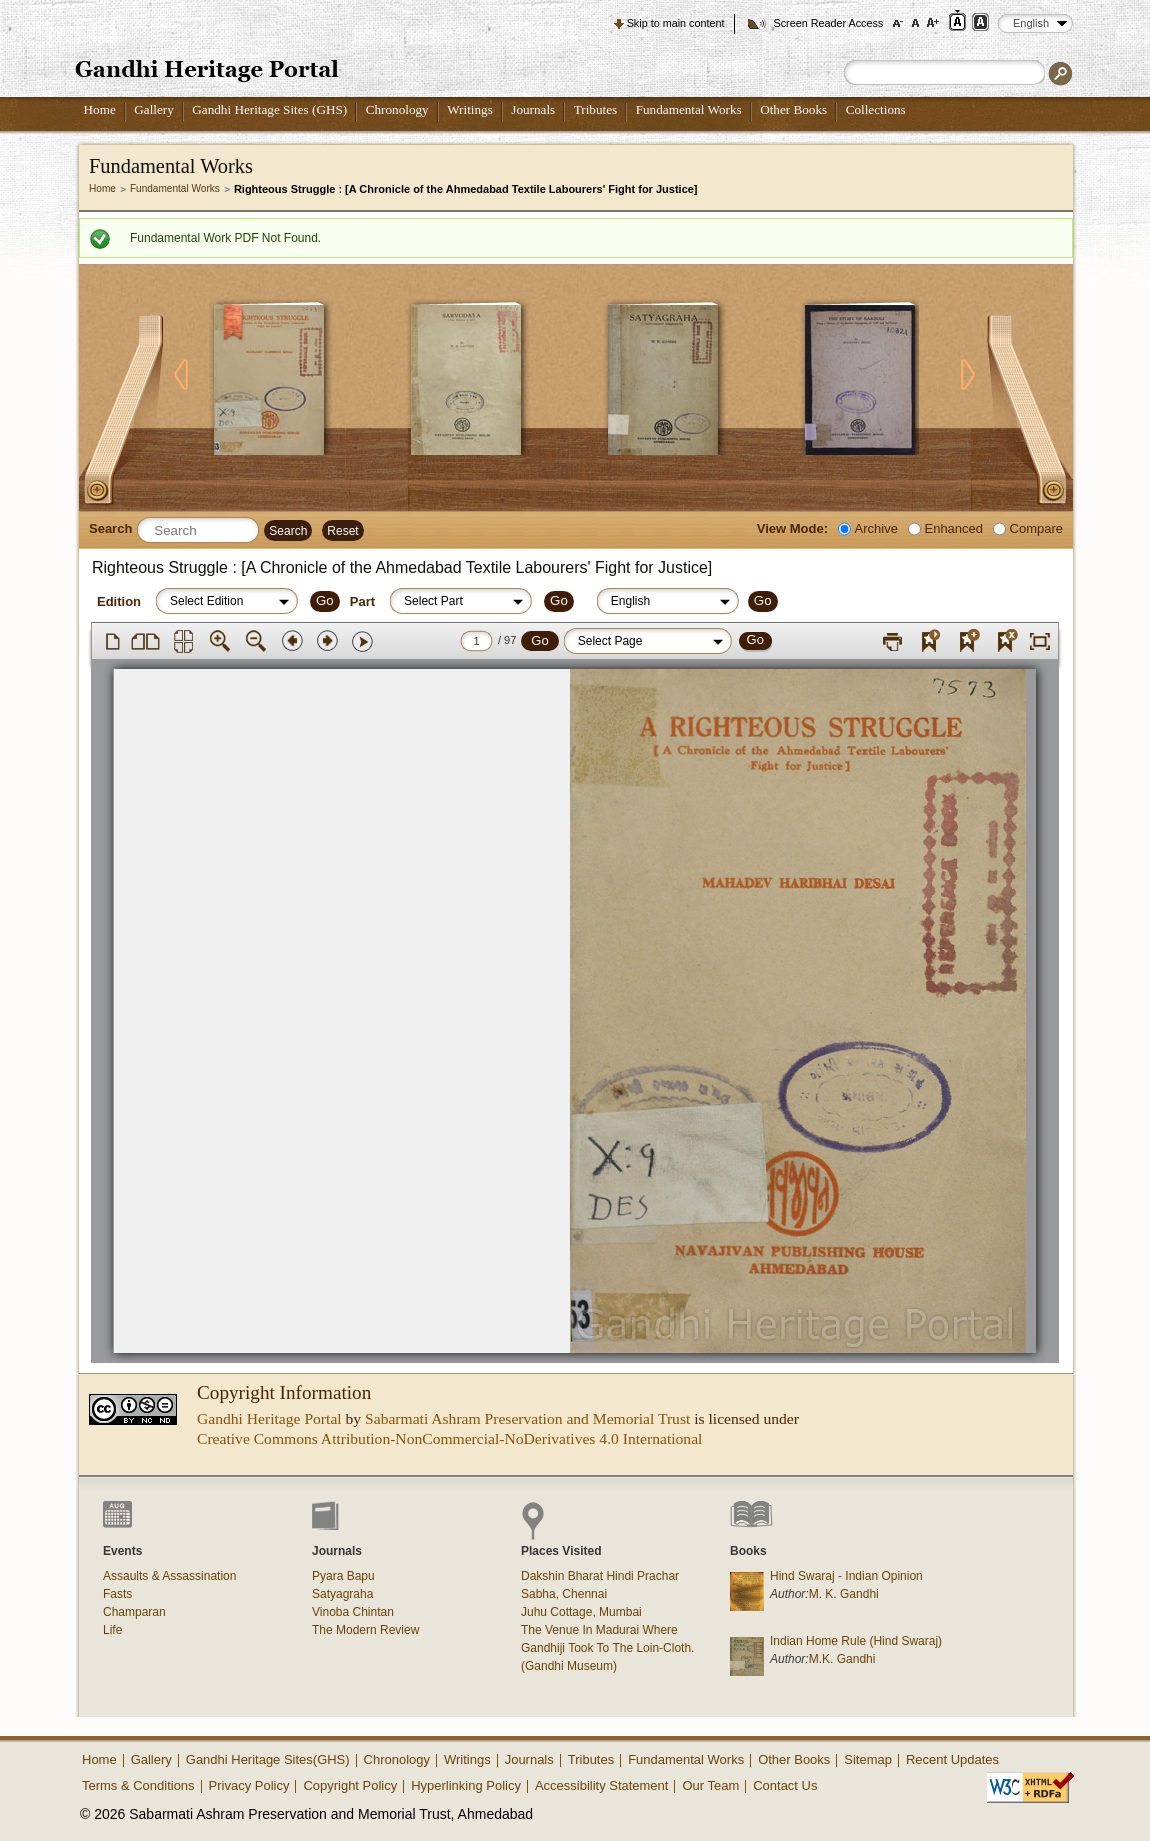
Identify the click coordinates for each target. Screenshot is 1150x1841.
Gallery (154, 109)
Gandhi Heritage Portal (269, 1418)
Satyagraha (342, 1594)
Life (112, 1630)
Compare (1036, 528)
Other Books (793, 109)
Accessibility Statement (602, 1785)
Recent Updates (952, 1759)
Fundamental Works (689, 109)
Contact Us (785, 1785)
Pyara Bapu (343, 1576)
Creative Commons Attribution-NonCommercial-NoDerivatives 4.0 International (449, 1438)
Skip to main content (676, 23)
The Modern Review (365, 1630)
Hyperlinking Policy (466, 1785)
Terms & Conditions (138, 1785)
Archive (876, 528)
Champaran (134, 1612)
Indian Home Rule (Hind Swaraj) (856, 1641)
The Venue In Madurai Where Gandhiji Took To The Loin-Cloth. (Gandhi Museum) (607, 1648)
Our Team (710, 1785)
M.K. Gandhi (842, 1659)
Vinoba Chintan (353, 1612)
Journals (533, 109)
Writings (470, 109)
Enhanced (954, 528)
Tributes (595, 109)
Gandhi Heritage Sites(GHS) (268, 1759)
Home (100, 109)
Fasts (117, 1594)
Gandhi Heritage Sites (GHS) (269, 109)
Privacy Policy (249, 1785)
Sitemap (868, 1759)
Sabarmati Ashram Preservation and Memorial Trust (527, 1418)
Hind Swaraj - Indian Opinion (846, 1576)
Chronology (397, 109)
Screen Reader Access (828, 23)
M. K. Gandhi (844, 1594)
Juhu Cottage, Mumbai (581, 1612)
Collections (876, 109)
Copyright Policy (350, 1785)
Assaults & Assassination (169, 1576)
